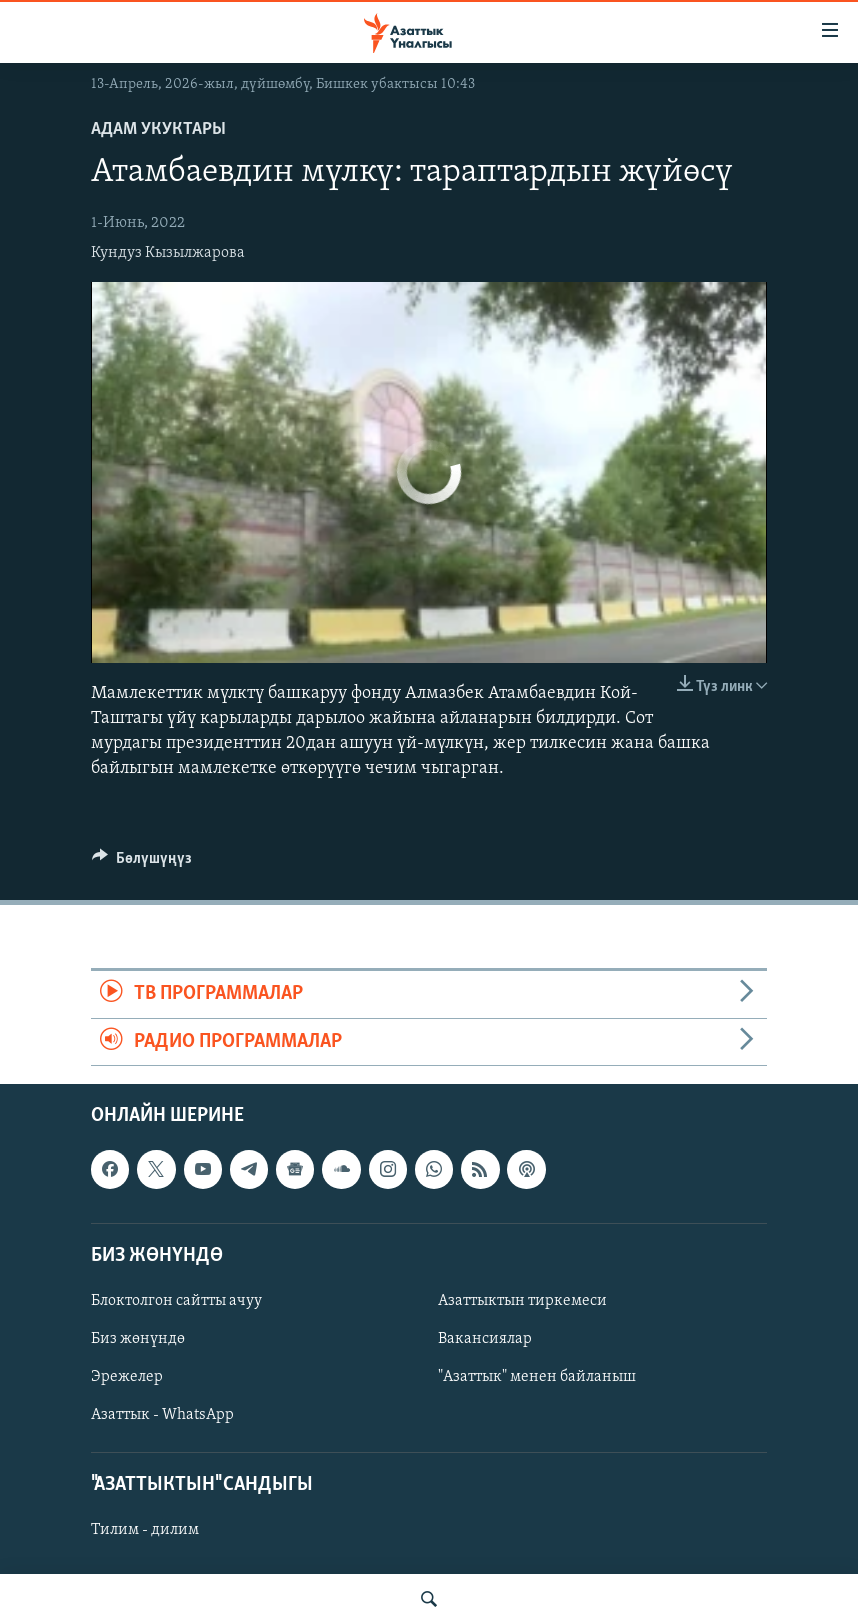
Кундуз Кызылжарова (168, 253)
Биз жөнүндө (138, 1339)
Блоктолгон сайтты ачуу (176, 1301)
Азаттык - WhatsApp (162, 1415)
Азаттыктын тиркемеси (522, 1301)
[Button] (142, 863)
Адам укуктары (158, 129)
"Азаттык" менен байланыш (537, 1377)
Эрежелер (127, 1377)
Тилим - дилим (145, 1530)
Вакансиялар (485, 1339)
